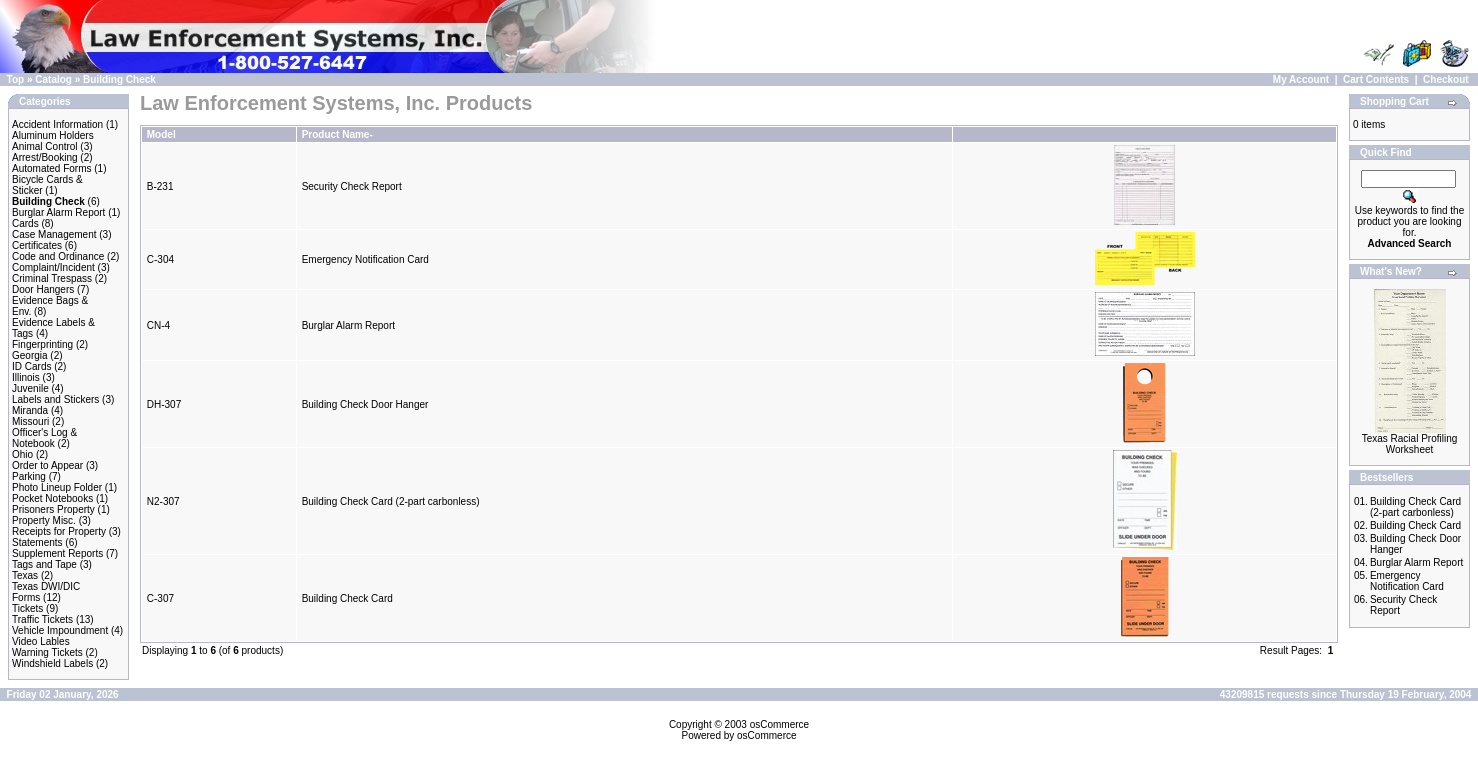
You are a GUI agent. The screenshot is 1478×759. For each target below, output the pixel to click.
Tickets (27, 608)
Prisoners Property (53, 509)
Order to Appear (47, 465)
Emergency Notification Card (365, 259)
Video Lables (41, 641)
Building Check (119, 79)
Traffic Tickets (42, 619)
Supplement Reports (57, 553)
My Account (1301, 79)
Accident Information (57, 124)
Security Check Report (352, 186)
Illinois (26, 377)
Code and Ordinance (58, 256)
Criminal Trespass (52, 278)
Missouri (30, 421)
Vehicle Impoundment (60, 630)
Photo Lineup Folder (57, 487)
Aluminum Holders (53, 135)
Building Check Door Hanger (365, 404)
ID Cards (31, 366)
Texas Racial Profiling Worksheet (1410, 444)
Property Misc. (44, 520)
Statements (37, 542)
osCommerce (779, 724)
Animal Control (45, 146)
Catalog (53, 79)
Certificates (37, 245)
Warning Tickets (47, 652)
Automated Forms (51, 168)
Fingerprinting (42, 344)
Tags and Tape (44, 564)
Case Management (54, 234)
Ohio (22, 454)
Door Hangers (43, 289)
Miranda (30, 410)
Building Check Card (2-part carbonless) (391, 501)
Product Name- (337, 134)
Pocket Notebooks (52, 498)
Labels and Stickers (55, 399)
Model (161, 134)
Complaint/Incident (53, 267)
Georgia (30, 355)
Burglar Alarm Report (58, 212)
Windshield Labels (52, 663)
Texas (25, 575)
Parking (29, 476)
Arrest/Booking (45, 157)
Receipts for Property (59, 531)
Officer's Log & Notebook (44, 438)
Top (16, 79)
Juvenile (30, 388)
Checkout (1446, 79)
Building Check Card (347, 598)
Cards (25, 223)
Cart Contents (1376, 79)
